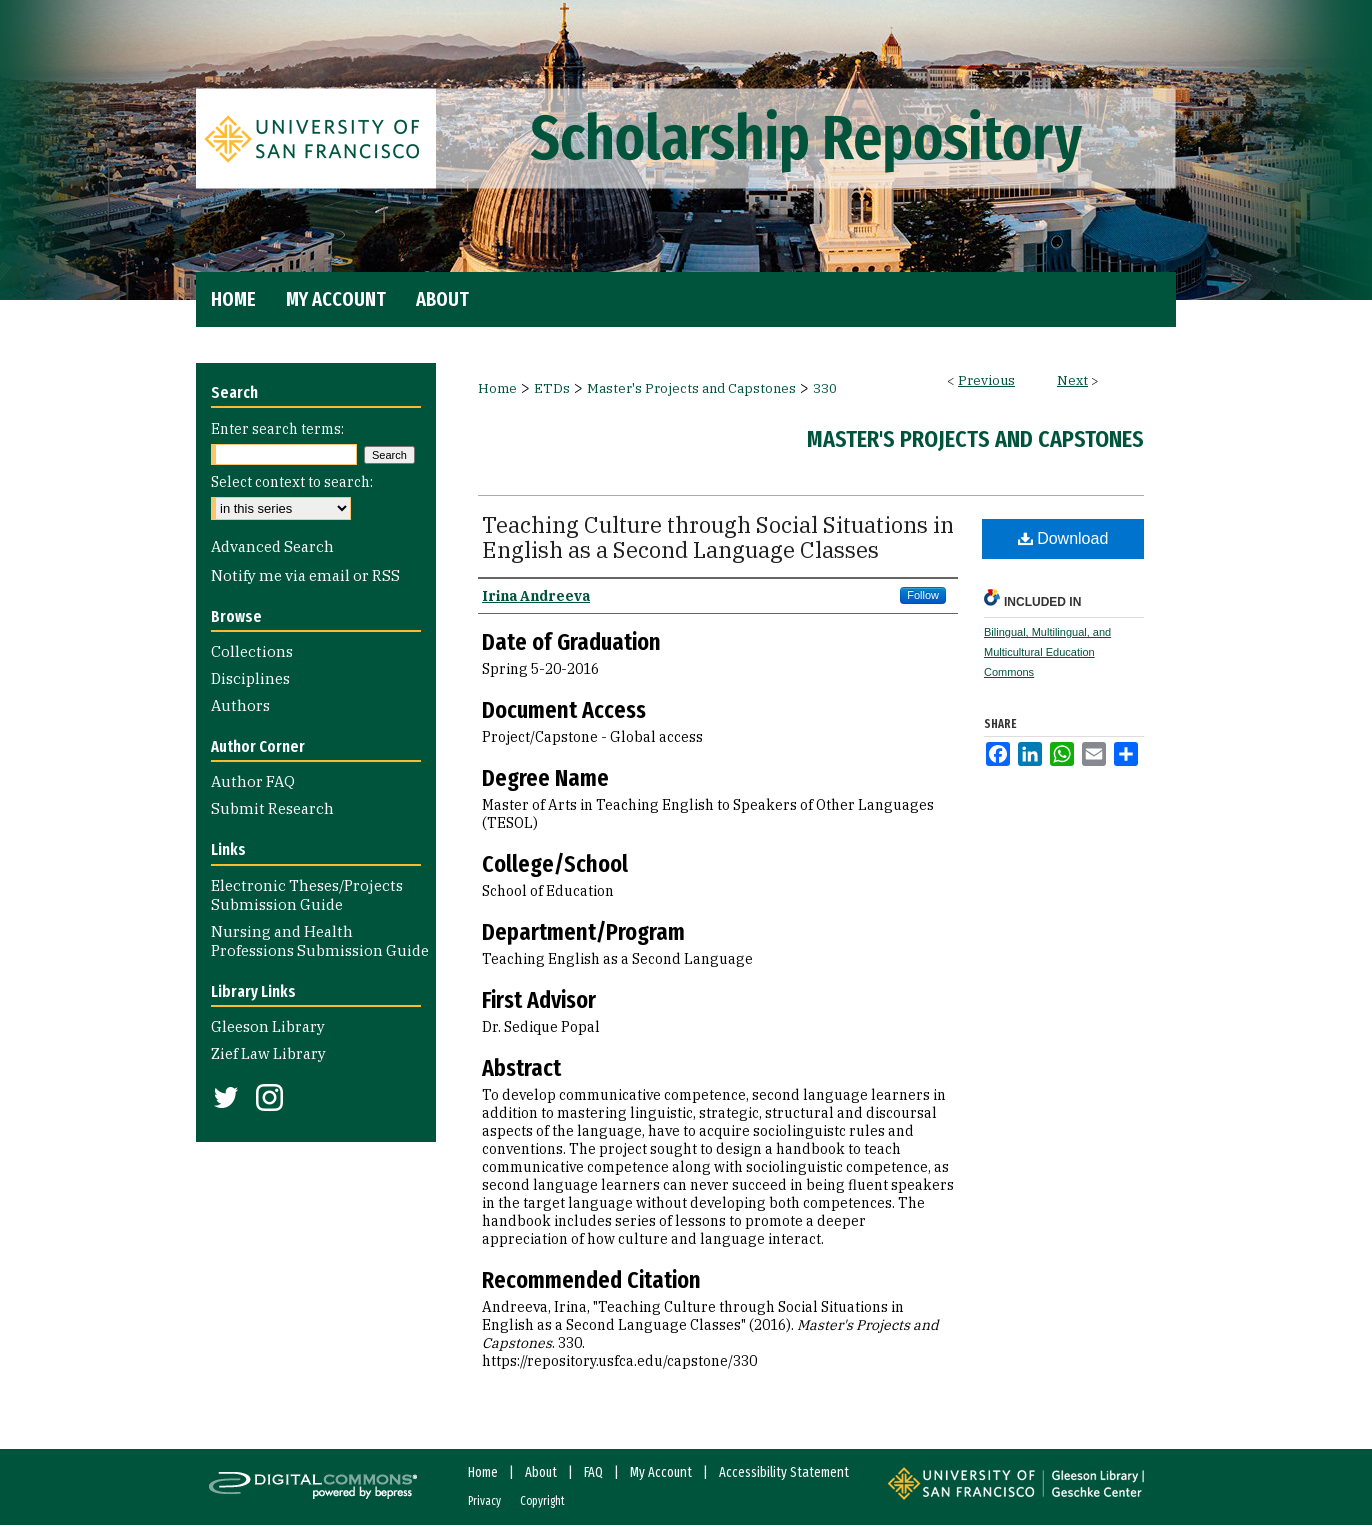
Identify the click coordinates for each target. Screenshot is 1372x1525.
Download (1063, 538)
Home (497, 388)
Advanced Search (272, 546)
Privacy (484, 1501)
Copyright (542, 1501)
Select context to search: (292, 482)
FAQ (593, 1472)
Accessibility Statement (784, 1472)
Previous (986, 380)
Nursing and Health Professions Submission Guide (320, 941)
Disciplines (250, 678)
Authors (240, 705)
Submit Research (272, 808)
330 (825, 388)
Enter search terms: (277, 429)
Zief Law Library (268, 1053)
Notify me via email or (305, 575)
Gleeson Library (268, 1026)
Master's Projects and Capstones (691, 388)
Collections (252, 651)
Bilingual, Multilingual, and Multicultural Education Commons (1047, 652)
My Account (661, 1472)
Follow (923, 595)
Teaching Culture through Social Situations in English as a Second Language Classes (718, 537)
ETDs (552, 388)
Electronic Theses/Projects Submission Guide (307, 895)
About (541, 1472)
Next (1072, 380)
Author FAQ (253, 781)
